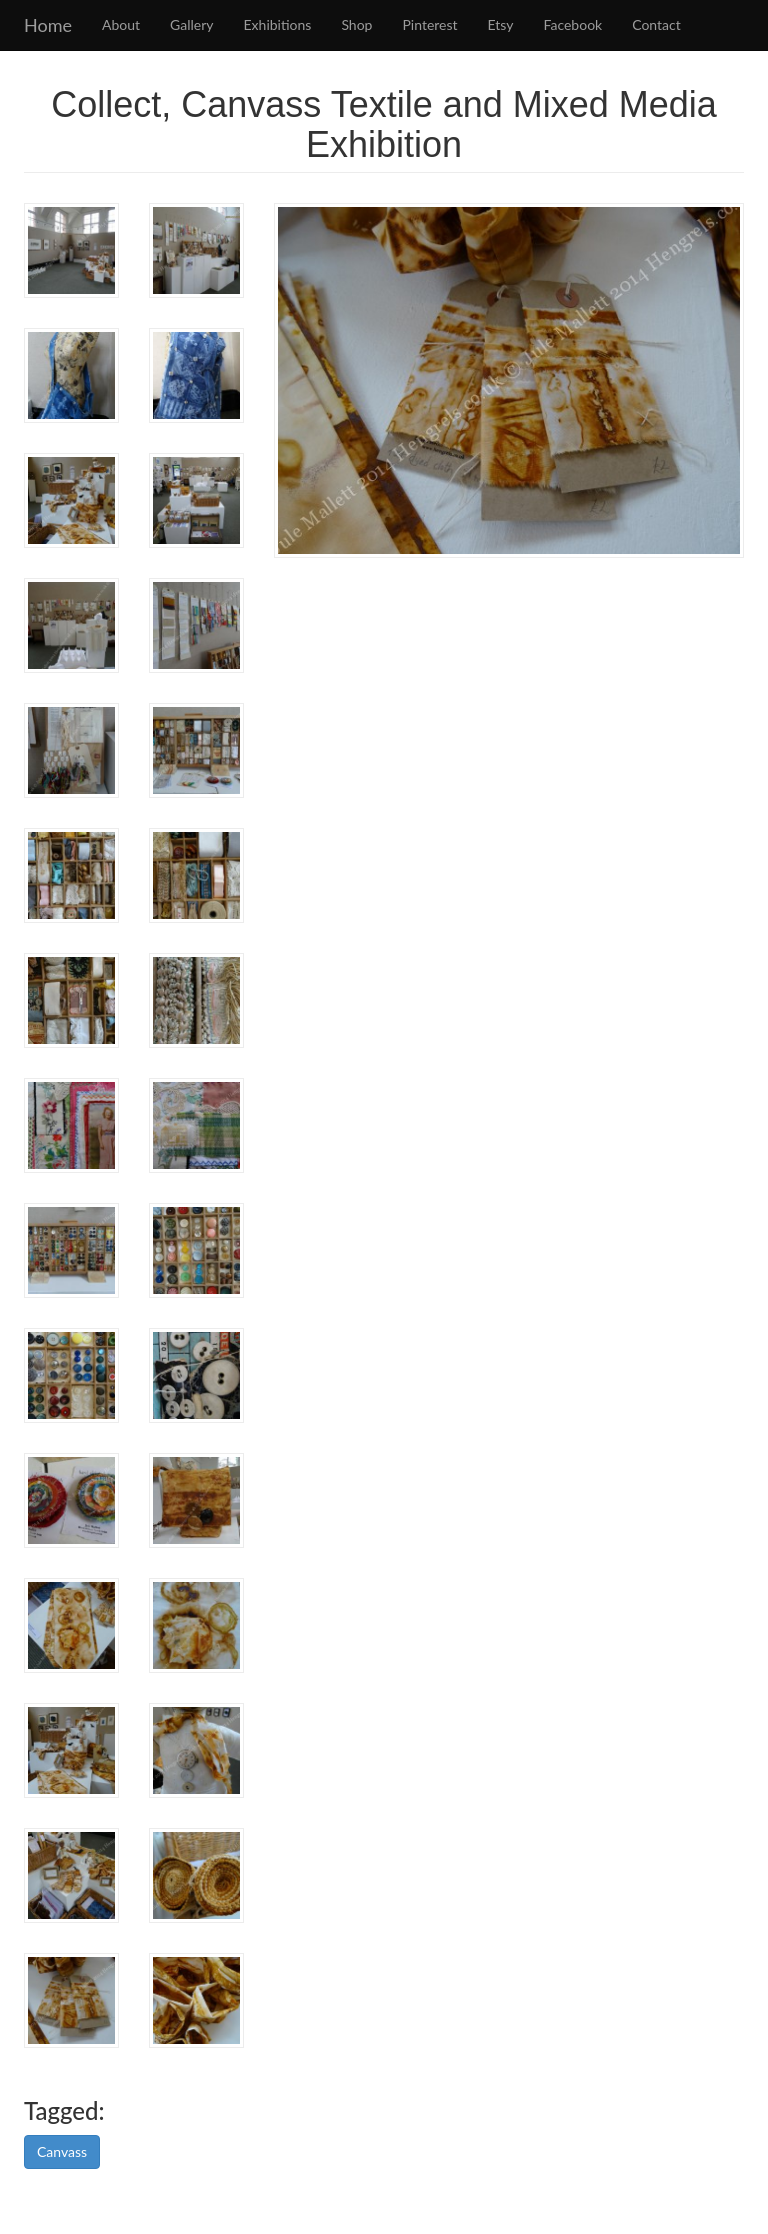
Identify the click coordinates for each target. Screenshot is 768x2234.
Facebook (573, 24)
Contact (656, 24)
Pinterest (429, 24)
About (121, 24)
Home (48, 25)
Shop (356, 24)
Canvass (62, 2151)
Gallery (191, 24)
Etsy (501, 24)
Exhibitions (278, 24)
